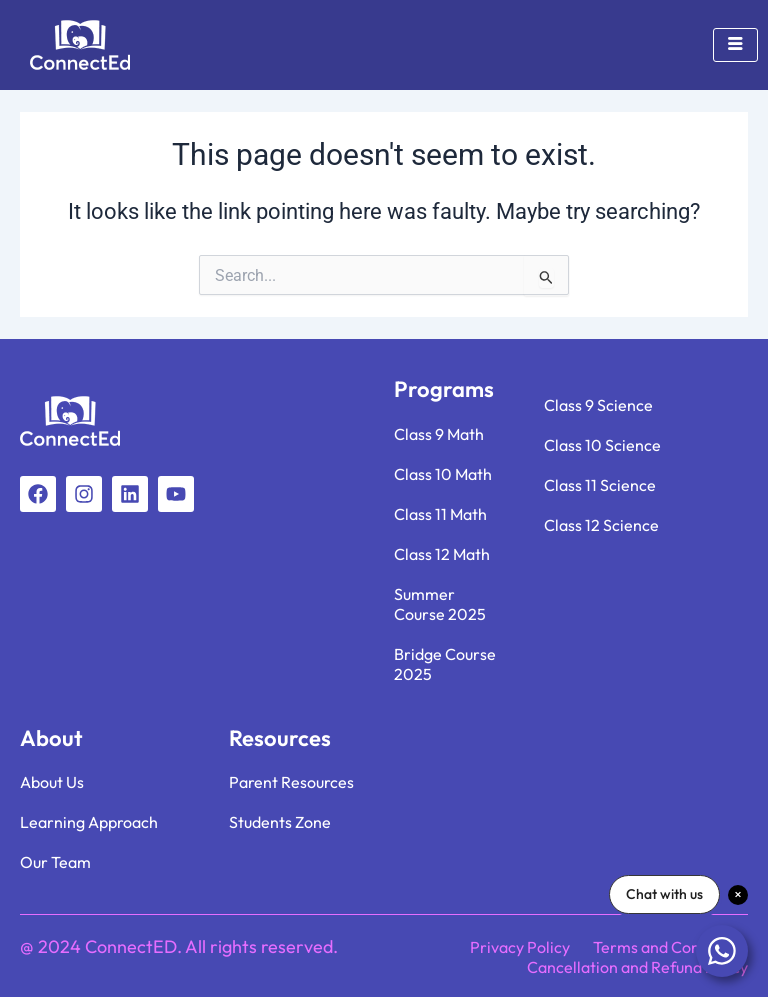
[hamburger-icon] (735, 45)
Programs (444, 389)
